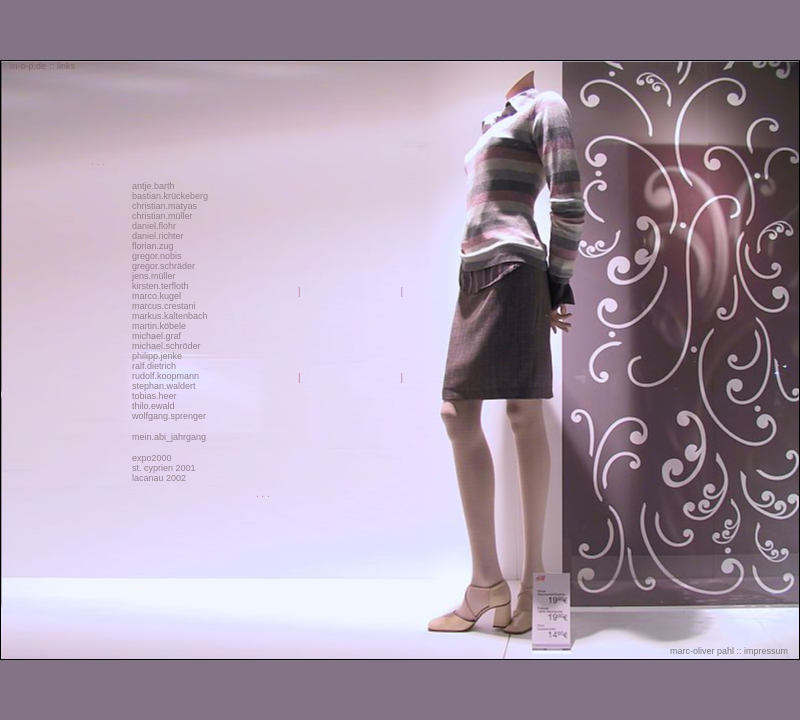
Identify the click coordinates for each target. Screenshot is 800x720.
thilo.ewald (153, 406)
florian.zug (153, 246)
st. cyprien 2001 (164, 468)
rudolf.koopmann (165, 376)
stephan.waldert (164, 386)
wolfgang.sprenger (169, 416)
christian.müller (162, 216)
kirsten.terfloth (160, 286)
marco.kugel (156, 296)
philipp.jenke (157, 356)
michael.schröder (166, 346)
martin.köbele (159, 326)
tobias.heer (154, 396)
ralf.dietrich (154, 366)
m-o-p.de (28, 66)
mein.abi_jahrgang (169, 437)
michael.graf (156, 336)
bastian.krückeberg (170, 196)
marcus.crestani (164, 306)
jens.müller (154, 276)
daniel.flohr (154, 226)
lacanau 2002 (159, 478)
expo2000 (152, 458)
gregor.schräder (163, 266)
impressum (766, 651)
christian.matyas (164, 206)
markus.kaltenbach (170, 316)
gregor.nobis (157, 256)
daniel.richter (158, 236)
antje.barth (153, 186)
